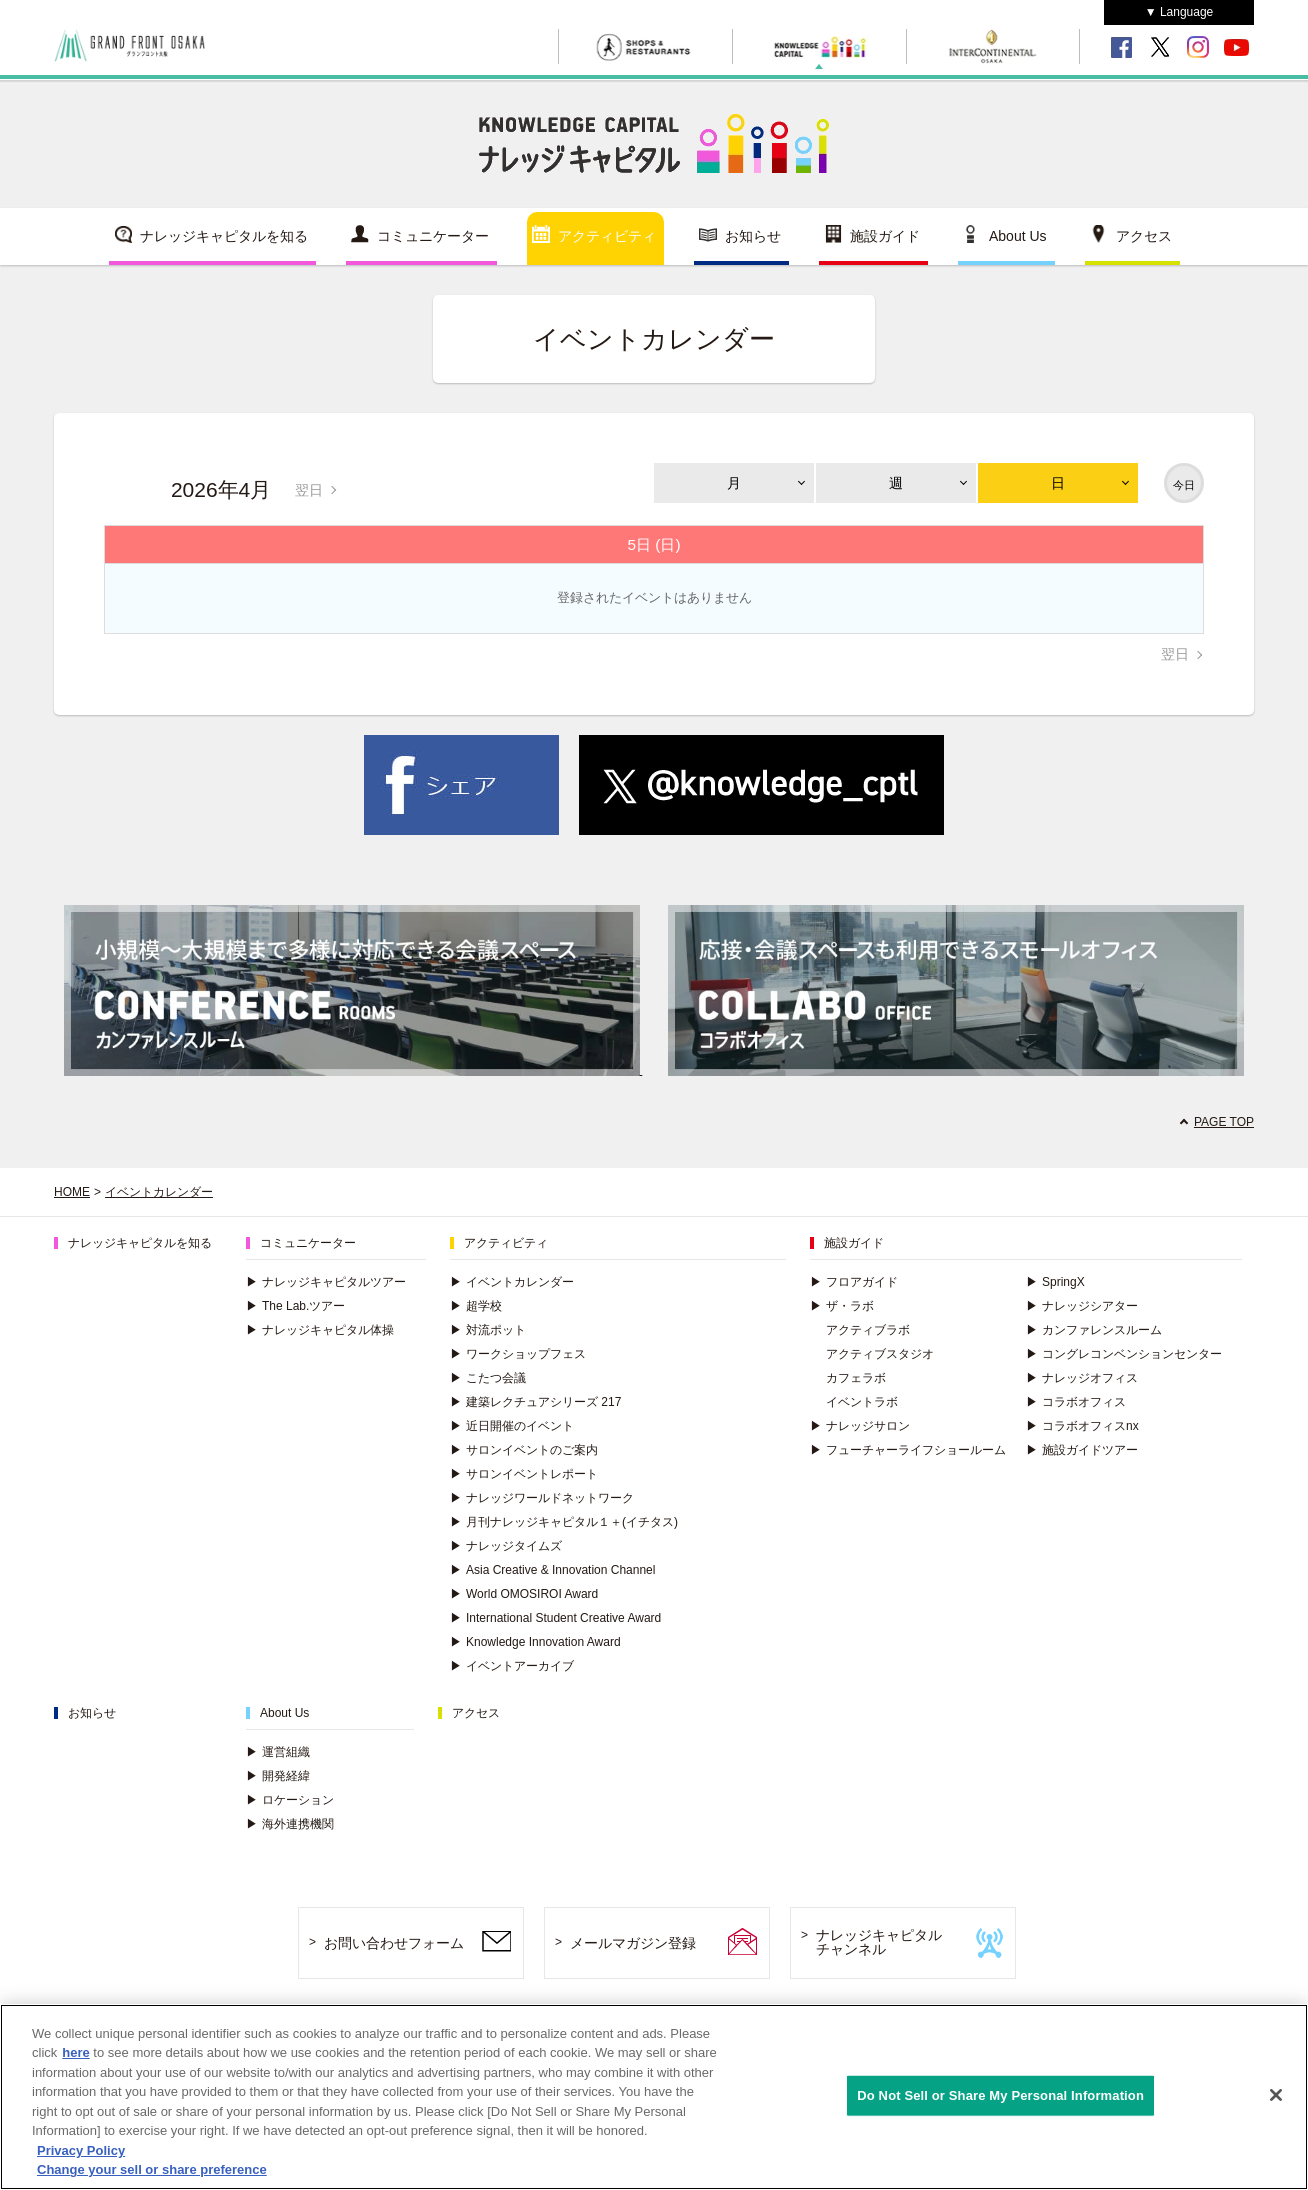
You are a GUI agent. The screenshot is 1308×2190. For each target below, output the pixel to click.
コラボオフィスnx (1082, 1426)
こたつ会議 (488, 1378)
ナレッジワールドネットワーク (542, 1498)
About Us (1018, 236)
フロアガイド (854, 1282)
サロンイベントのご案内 (524, 1450)
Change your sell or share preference (152, 2169)
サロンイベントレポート (524, 1474)
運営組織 (278, 1752)
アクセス (1144, 236)
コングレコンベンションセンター (1124, 1354)
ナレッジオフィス (1082, 1378)
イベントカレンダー (159, 1192)
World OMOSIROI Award (524, 1594)
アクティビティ (607, 236)
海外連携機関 (290, 1824)
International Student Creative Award (555, 1618)
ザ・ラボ (842, 1306)
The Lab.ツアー (295, 1306)
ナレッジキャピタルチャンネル (879, 1942)
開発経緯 (278, 1776)
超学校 (476, 1306)
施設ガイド (885, 236)
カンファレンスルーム (1094, 1330)
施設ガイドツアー (1082, 1450)
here (75, 2052)
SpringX (1055, 1282)
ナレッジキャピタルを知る (224, 236)
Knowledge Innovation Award (535, 1642)
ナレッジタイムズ (506, 1546)
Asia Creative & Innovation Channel (552, 1570)
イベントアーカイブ (512, 1666)
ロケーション (290, 1800)
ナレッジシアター (1082, 1306)
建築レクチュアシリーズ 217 (535, 1402)
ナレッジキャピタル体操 (320, 1330)
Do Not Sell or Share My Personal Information (1000, 2095)
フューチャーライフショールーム (908, 1450)
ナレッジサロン (860, 1426)
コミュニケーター (433, 236)
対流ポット (488, 1330)
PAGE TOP (1224, 1122)
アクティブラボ (868, 1330)
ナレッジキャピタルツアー (326, 1282)
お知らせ (753, 236)
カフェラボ (856, 1378)
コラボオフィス (1076, 1402)
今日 (1184, 485)
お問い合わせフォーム (394, 1943)
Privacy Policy (81, 2150)
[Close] (1276, 2095)
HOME (72, 1192)
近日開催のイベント (512, 1426)
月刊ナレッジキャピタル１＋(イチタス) (564, 1522)
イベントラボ (862, 1402)
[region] (654, 2097)
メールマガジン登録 (633, 1943)
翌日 (309, 490)
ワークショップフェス (518, 1354)
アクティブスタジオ (880, 1354)
